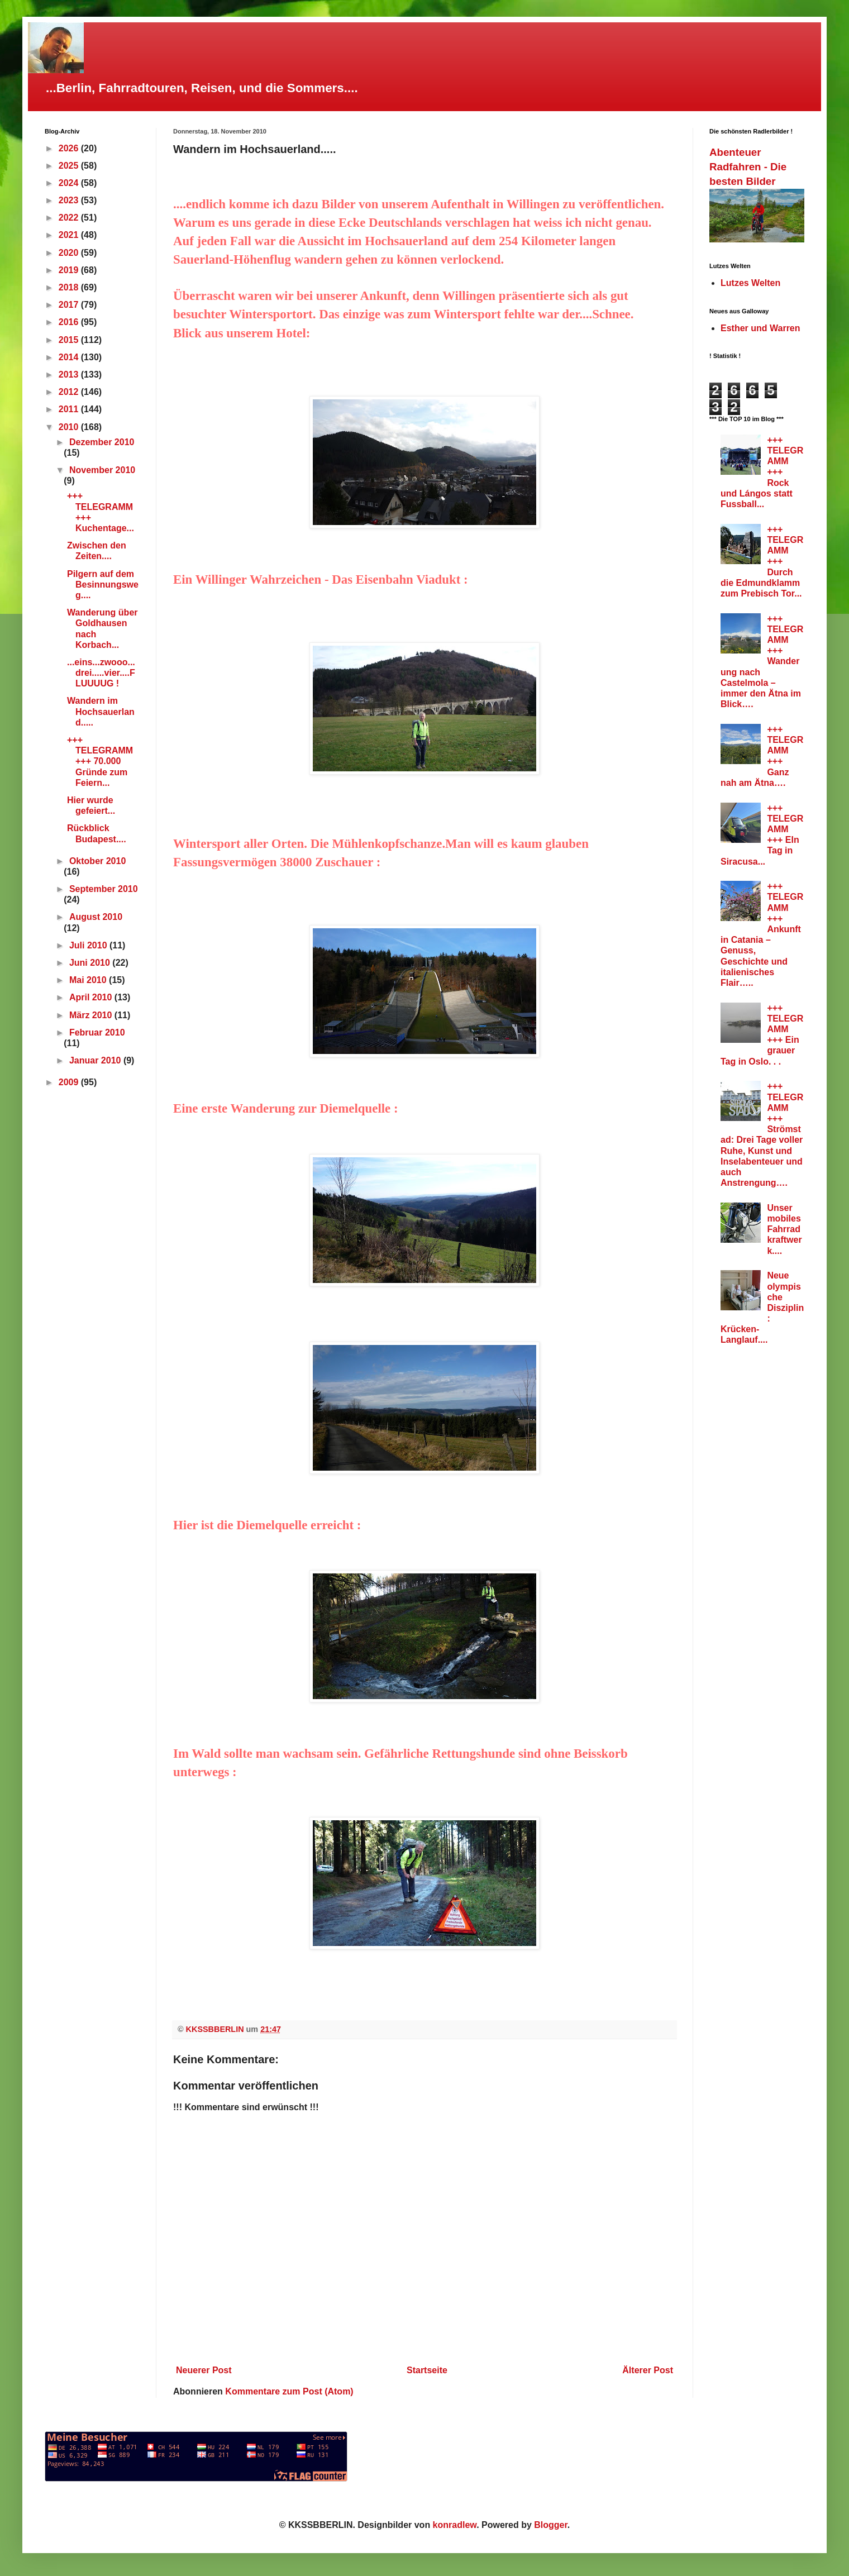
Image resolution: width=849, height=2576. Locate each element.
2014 (70, 357)
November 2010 (102, 470)
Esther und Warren (760, 328)
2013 (70, 374)
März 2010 (92, 1015)
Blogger (550, 2525)
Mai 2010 (89, 980)
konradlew (455, 2525)
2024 (70, 183)
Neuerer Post (204, 2370)
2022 (70, 217)
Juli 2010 (89, 945)
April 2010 (92, 997)
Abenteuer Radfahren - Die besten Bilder (747, 166)
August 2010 (95, 917)
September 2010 (103, 889)
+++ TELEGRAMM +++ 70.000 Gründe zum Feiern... (100, 761)
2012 (70, 392)
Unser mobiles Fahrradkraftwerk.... (784, 1229)
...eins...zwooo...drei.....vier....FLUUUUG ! (101, 672)
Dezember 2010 (102, 442)
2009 (70, 1082)
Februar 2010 (97, 1032)
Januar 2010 (96, 1060)
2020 (70, 252)
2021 (70, 235)
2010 (70, 427)
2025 (70, 165)
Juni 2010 (90, 962)
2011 (70, 409)
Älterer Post (647, 2370)
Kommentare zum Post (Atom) (289, 2391)
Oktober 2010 (97, 861)
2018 (70, 287)
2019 (70, 270)
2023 (70, 200)
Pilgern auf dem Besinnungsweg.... (103, 584)
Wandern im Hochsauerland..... (101, 711)
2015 (70, 340)
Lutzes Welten (750, 283)
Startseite (427, 2370)
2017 (70, 304)
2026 (70, 148)
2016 (70, 322)
